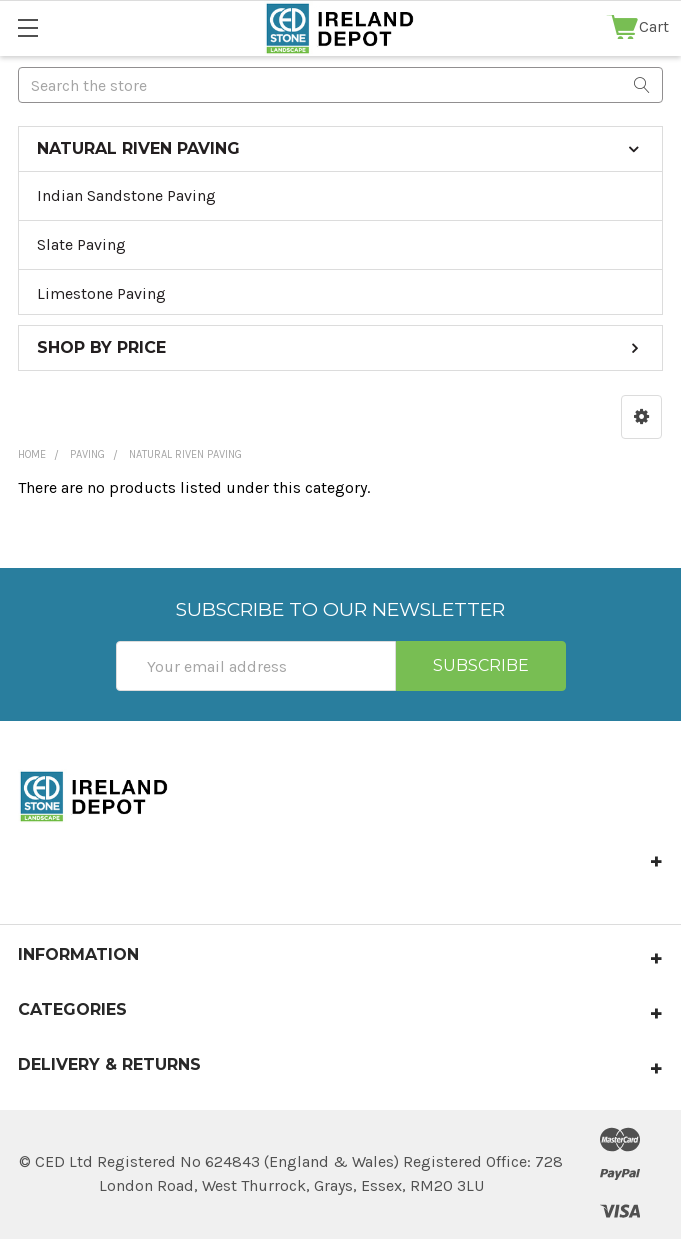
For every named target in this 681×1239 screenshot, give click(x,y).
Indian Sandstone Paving (126, 195)
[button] (641, 417)
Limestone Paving (101, 293)
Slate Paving (81, 244)
